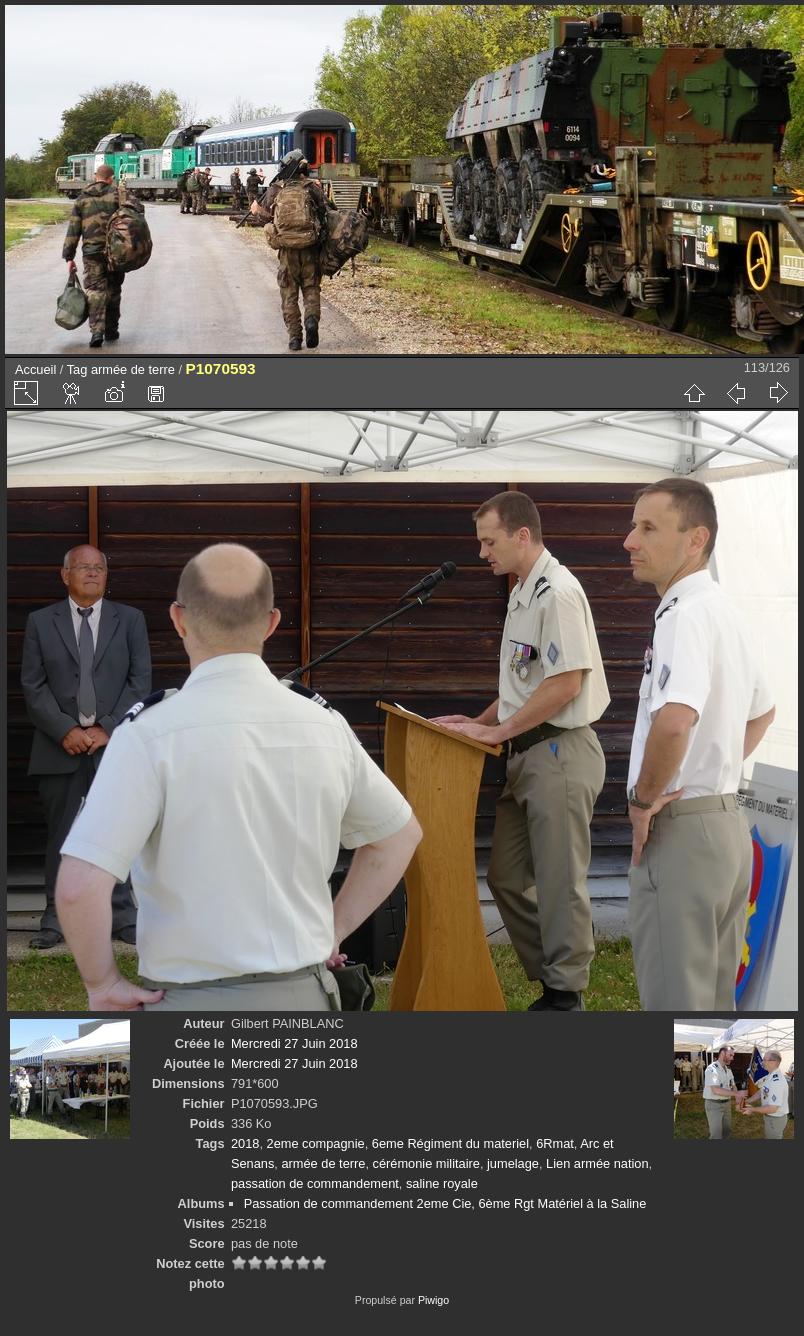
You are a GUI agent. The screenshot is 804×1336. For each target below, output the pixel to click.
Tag (77, 369)
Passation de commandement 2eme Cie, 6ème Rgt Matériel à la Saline (445, 1203)
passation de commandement (315, 1183)
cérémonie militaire (426, 1163)
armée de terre (133, 369)
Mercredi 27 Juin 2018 (294, 1043)
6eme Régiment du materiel (450, 1143)
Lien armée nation (597, 1163)
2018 (245, 1143)
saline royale (442, 1183)
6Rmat (555, 1143)
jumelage (513, 1163)
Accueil (35, 369)
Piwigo (433, 1300)
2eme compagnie (316, 1143)
